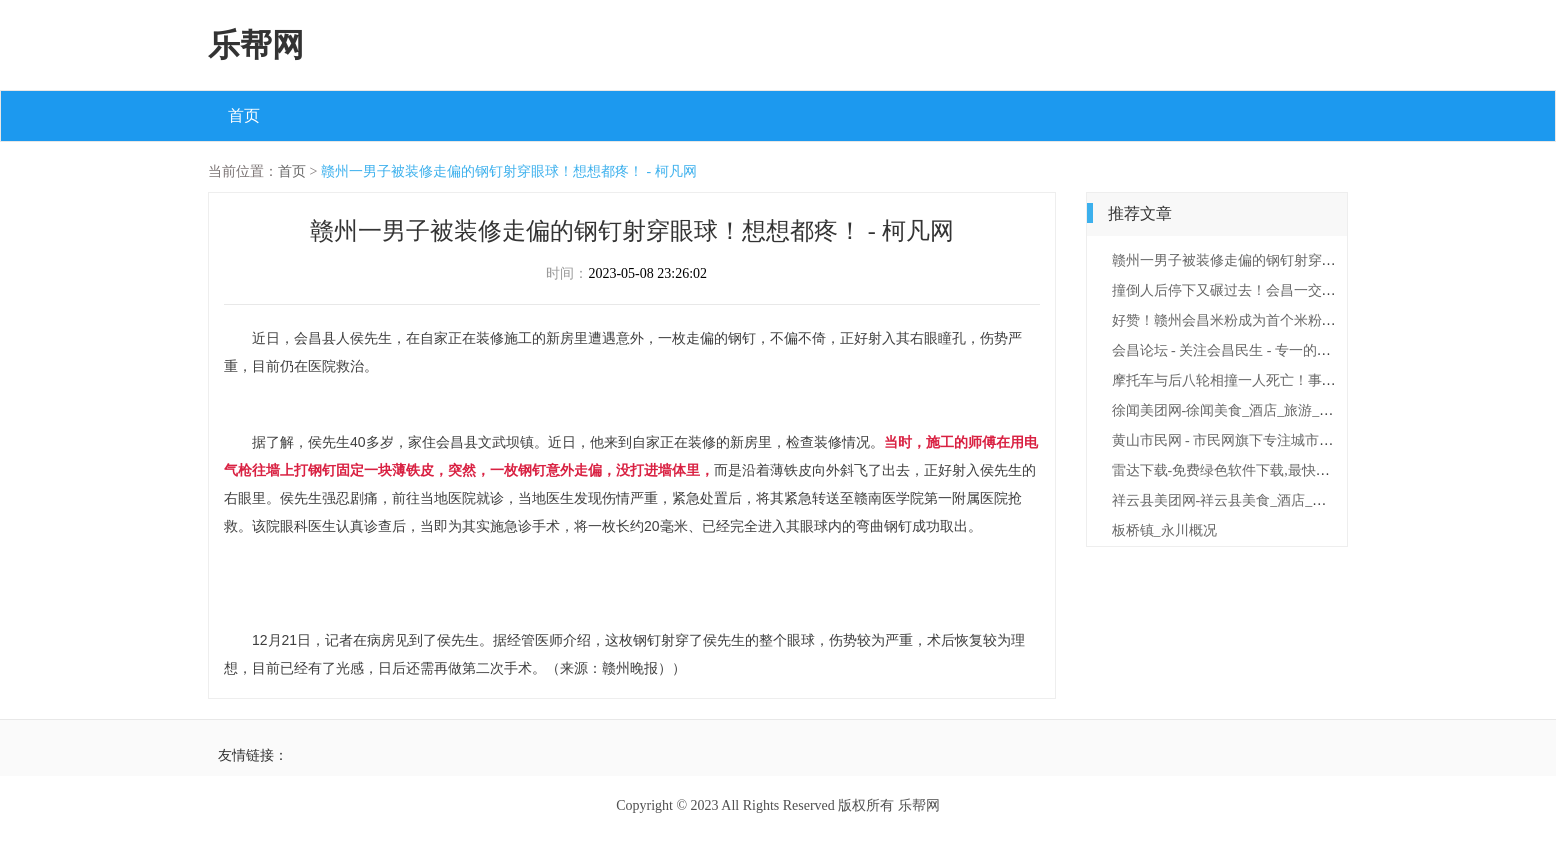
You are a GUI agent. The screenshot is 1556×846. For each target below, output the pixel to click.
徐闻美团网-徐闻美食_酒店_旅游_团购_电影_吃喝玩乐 (1279, 410)
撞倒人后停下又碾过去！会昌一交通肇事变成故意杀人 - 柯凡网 (1307, 290)
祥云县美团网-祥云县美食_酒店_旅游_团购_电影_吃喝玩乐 (1293, 500)
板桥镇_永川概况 (1164, 530)
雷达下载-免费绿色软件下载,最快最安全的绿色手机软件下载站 (1305, 470)
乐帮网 (256, 45)
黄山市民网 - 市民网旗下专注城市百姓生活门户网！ (1272, 440)
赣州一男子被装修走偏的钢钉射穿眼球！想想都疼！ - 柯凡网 (509, 171)
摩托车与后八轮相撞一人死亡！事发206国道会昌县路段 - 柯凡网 (1310, 380)
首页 (244, 115)
